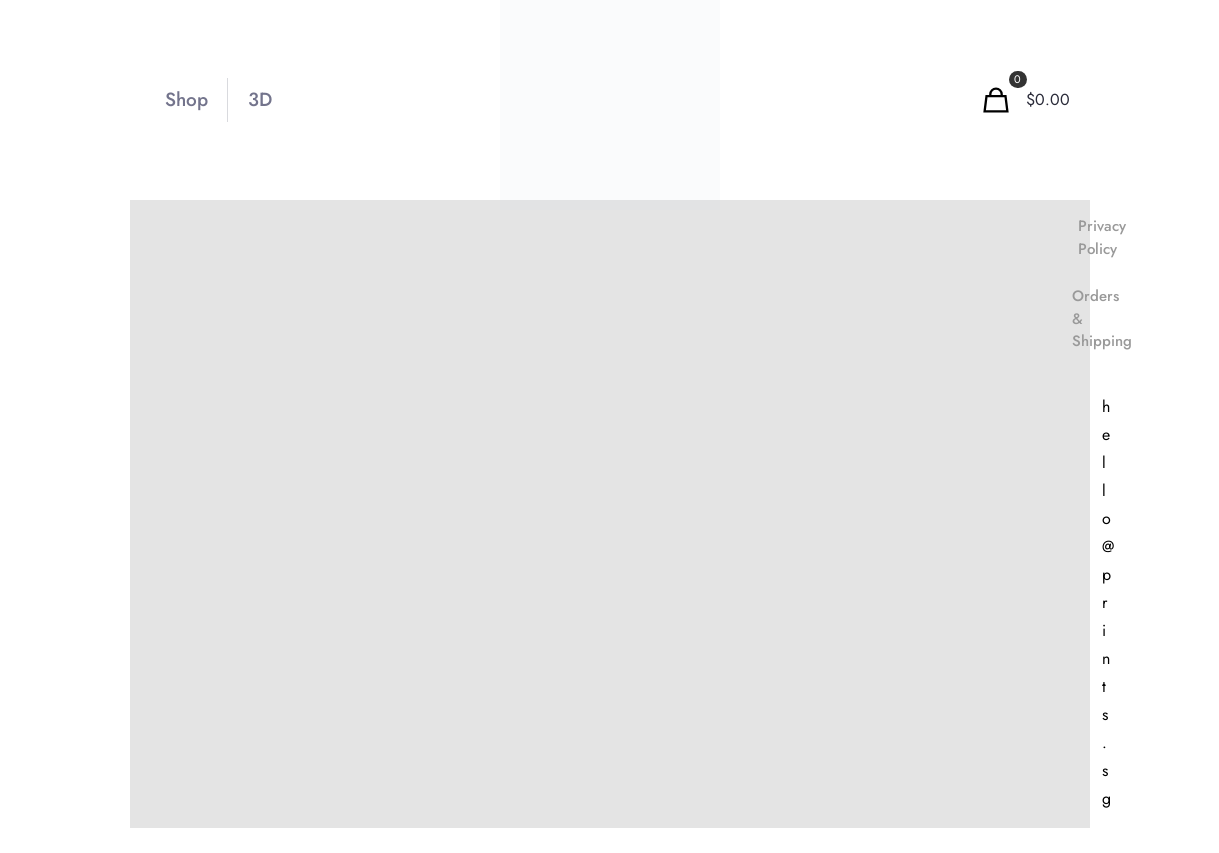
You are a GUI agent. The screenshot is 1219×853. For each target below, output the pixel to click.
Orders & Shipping (1102, 318)
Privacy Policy (1102, 237)
